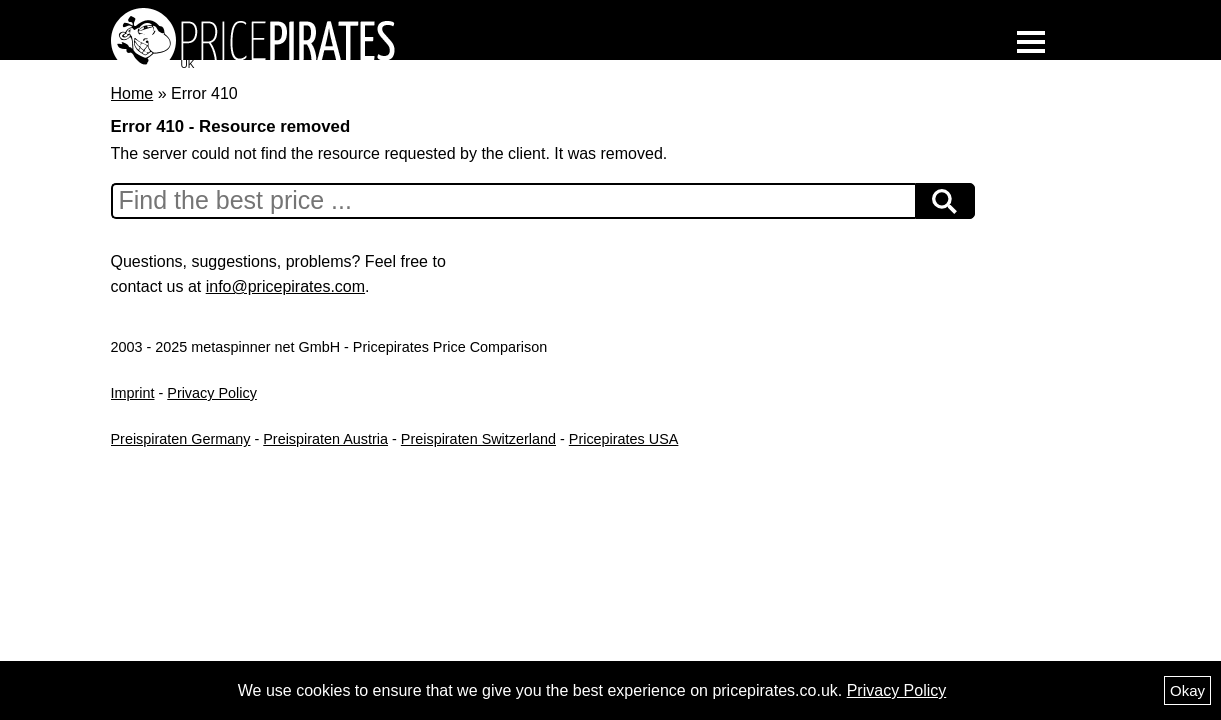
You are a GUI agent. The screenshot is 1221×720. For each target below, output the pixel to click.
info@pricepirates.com (285, 286)
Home (132, 93)
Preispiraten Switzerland (478, 439)
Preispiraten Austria (325, 439)
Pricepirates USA (624, 439)
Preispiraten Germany (181, 439)
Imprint (133, 393)
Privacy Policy (212, 393)
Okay (1187, 690)
